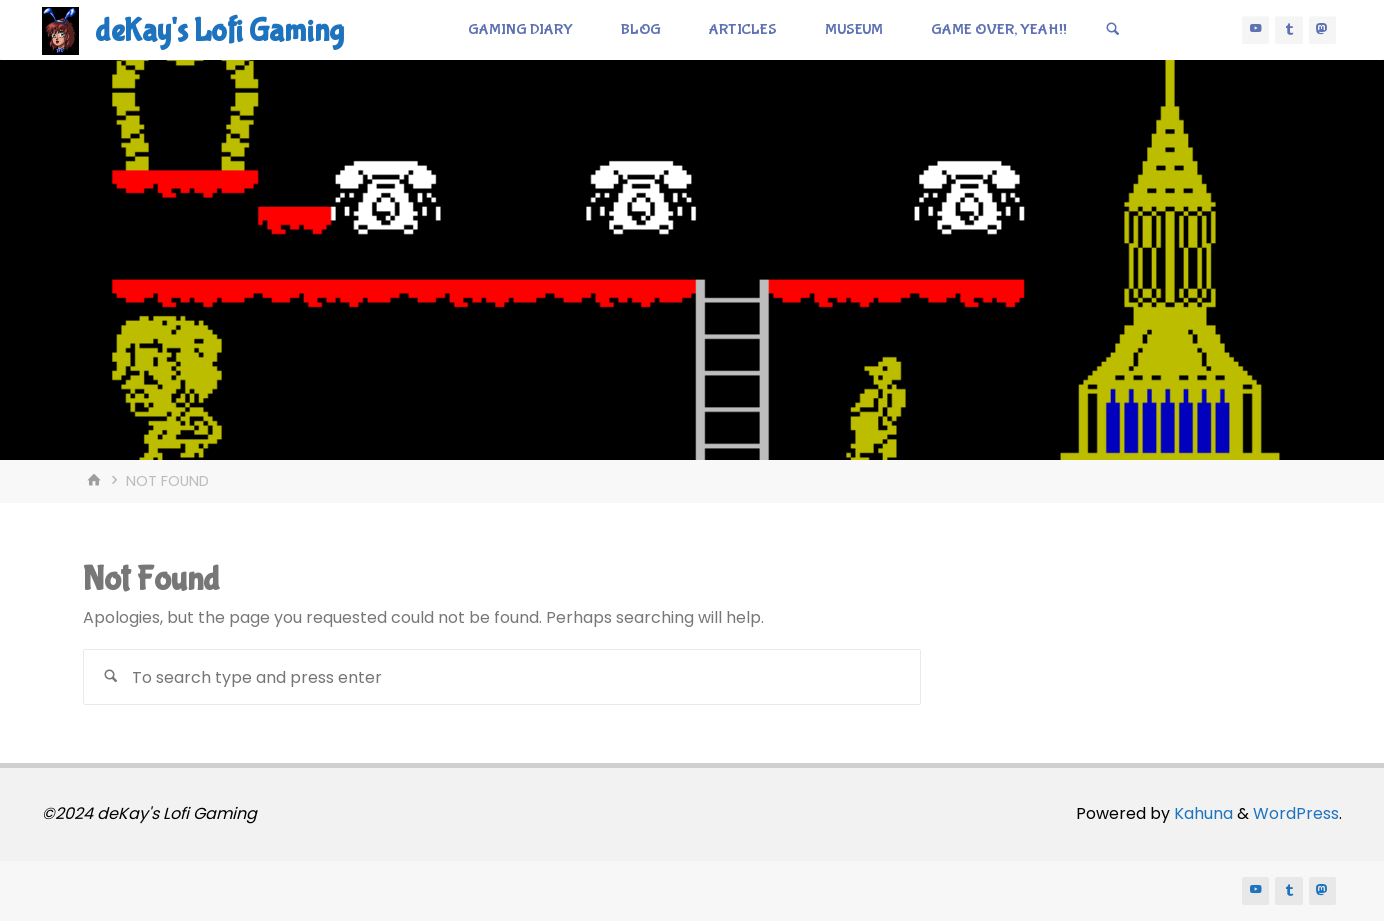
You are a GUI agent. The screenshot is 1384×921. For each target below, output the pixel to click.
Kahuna (1201, 813)
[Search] (1113, 30)
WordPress (1296, 813)
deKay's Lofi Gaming (219, 31)
